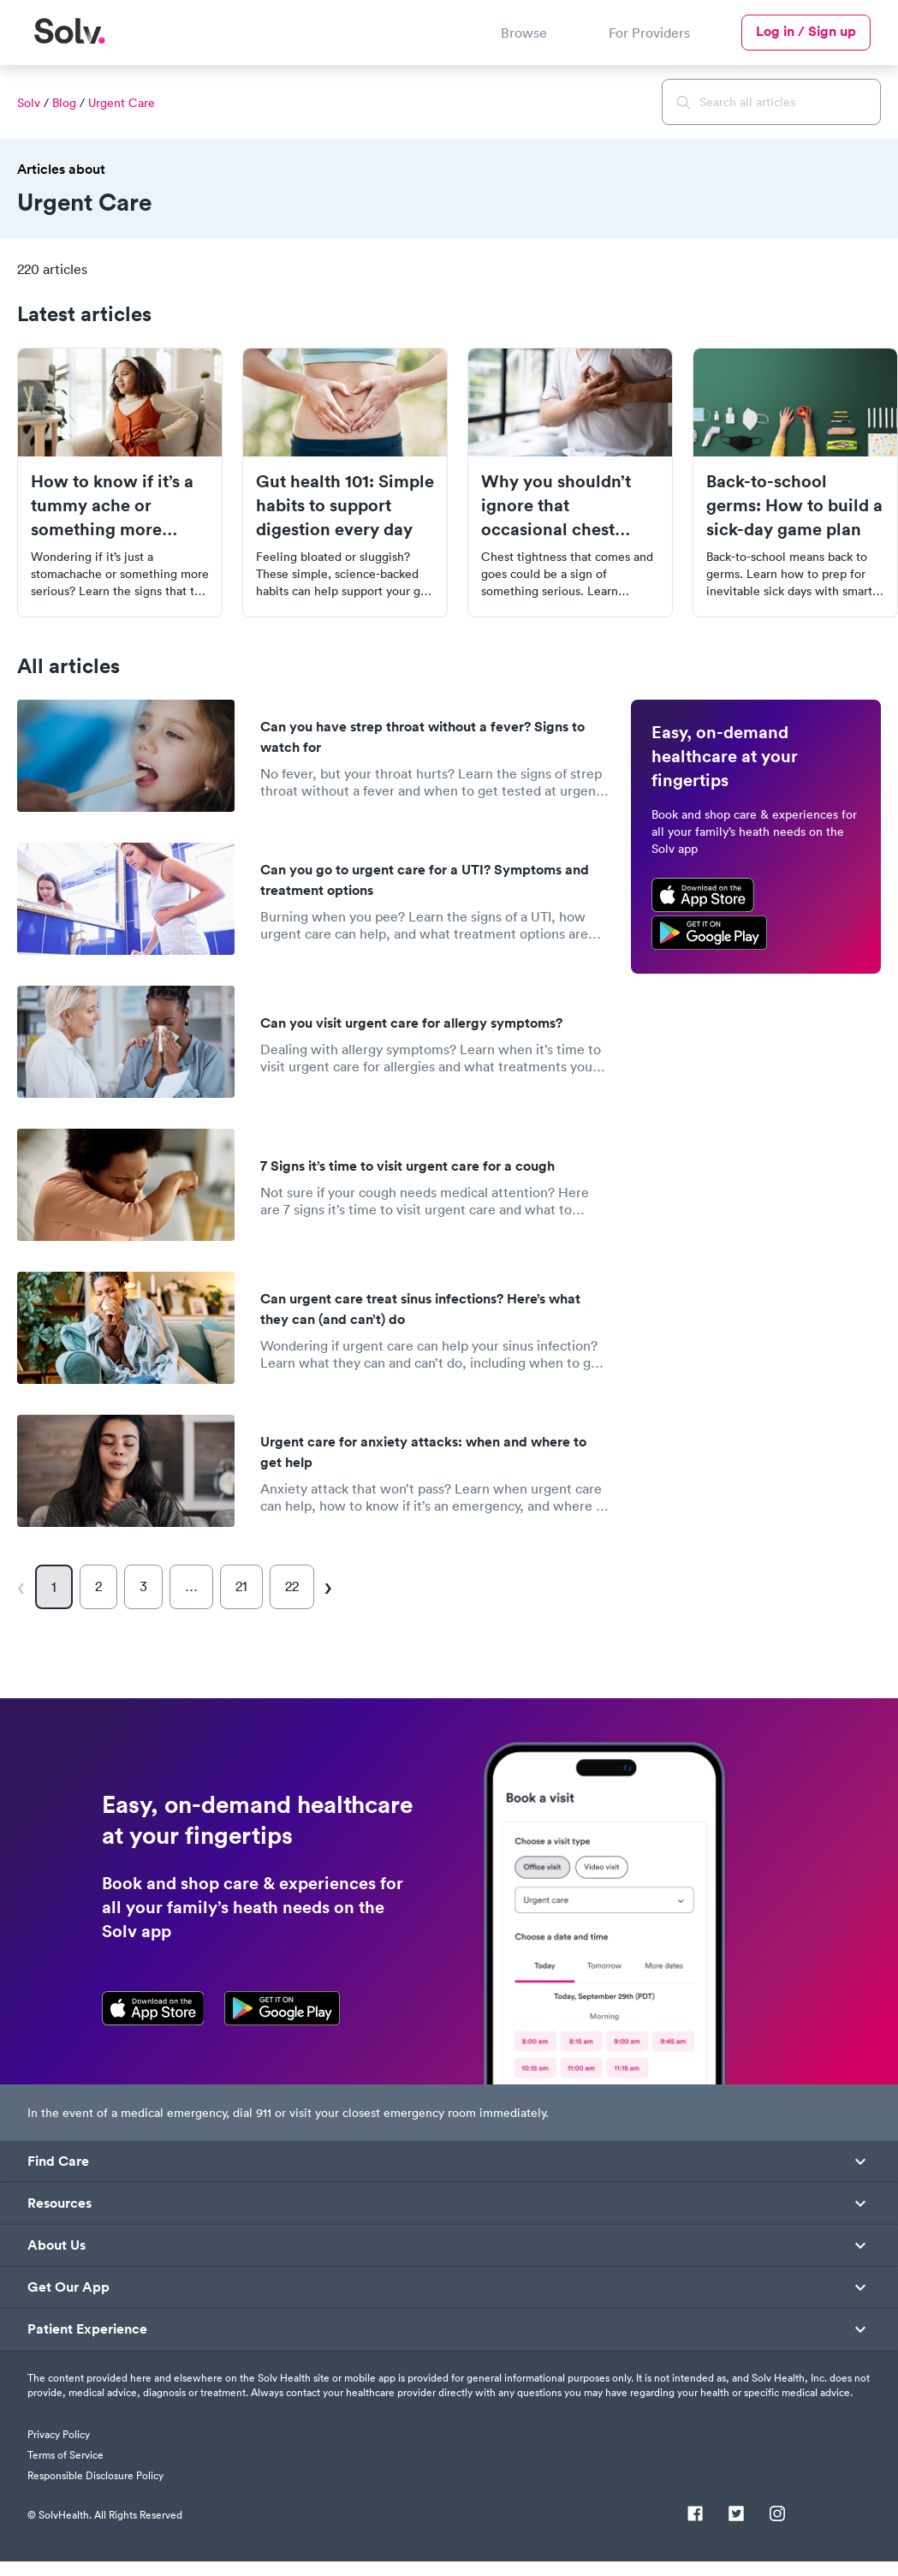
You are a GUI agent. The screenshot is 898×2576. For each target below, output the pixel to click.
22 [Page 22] (292, 1586)
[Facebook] (695, 2515)
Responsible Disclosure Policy (95, 2475)
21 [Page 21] (241, 1586)
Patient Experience (87, 2329)
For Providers (649, 32)
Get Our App (68, 2287)
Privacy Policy (58, 2434)
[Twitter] (736, 2515)
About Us (56, 2245)
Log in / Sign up (806, 31)
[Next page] (326, 1587)
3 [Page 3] (143, 1586)
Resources (59, 2203)
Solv (28, 102)
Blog (64, 102)
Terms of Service (65, 2455)
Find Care (58, 2161)
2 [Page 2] (98, 1586)
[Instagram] (777, 2515)
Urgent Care (121, 102)
